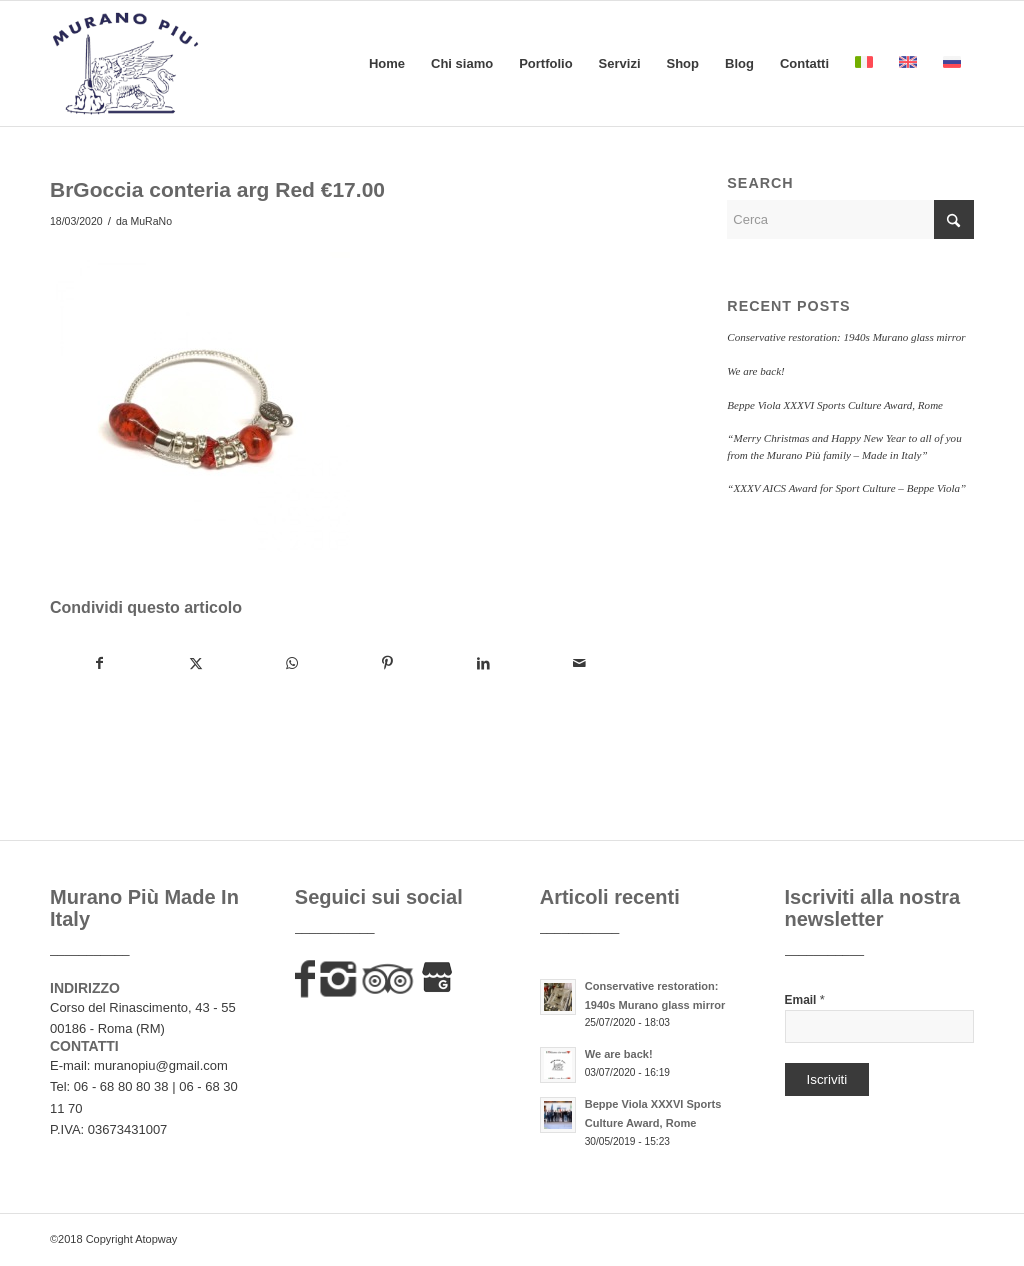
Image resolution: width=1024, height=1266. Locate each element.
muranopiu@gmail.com (161, 1065)
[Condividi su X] (195, 663)
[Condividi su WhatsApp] (291, 663)
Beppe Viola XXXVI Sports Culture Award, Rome (835, 405)
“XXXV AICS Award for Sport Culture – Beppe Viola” (846, 488)
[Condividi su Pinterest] (387, 663)
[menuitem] (387, 63)
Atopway (156, 1239)
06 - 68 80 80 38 (121, 1086)
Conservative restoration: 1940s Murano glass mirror (846, 337)
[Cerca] (850, 219)
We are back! (755, 371)
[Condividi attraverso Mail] (579, 663)
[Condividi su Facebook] (99, 663)
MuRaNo (152, 221)
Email (805, 999)
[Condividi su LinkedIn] (483, 663)
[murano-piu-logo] (125, 63)
